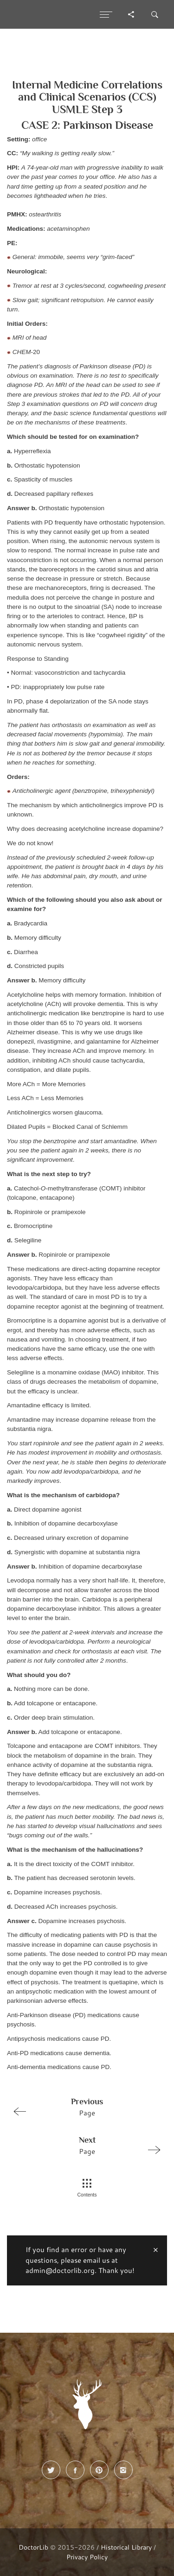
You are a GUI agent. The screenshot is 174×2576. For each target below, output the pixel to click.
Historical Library (126, 2547)
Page (83, 2106)
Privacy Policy (87, 2557)
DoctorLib (33, 2547)
